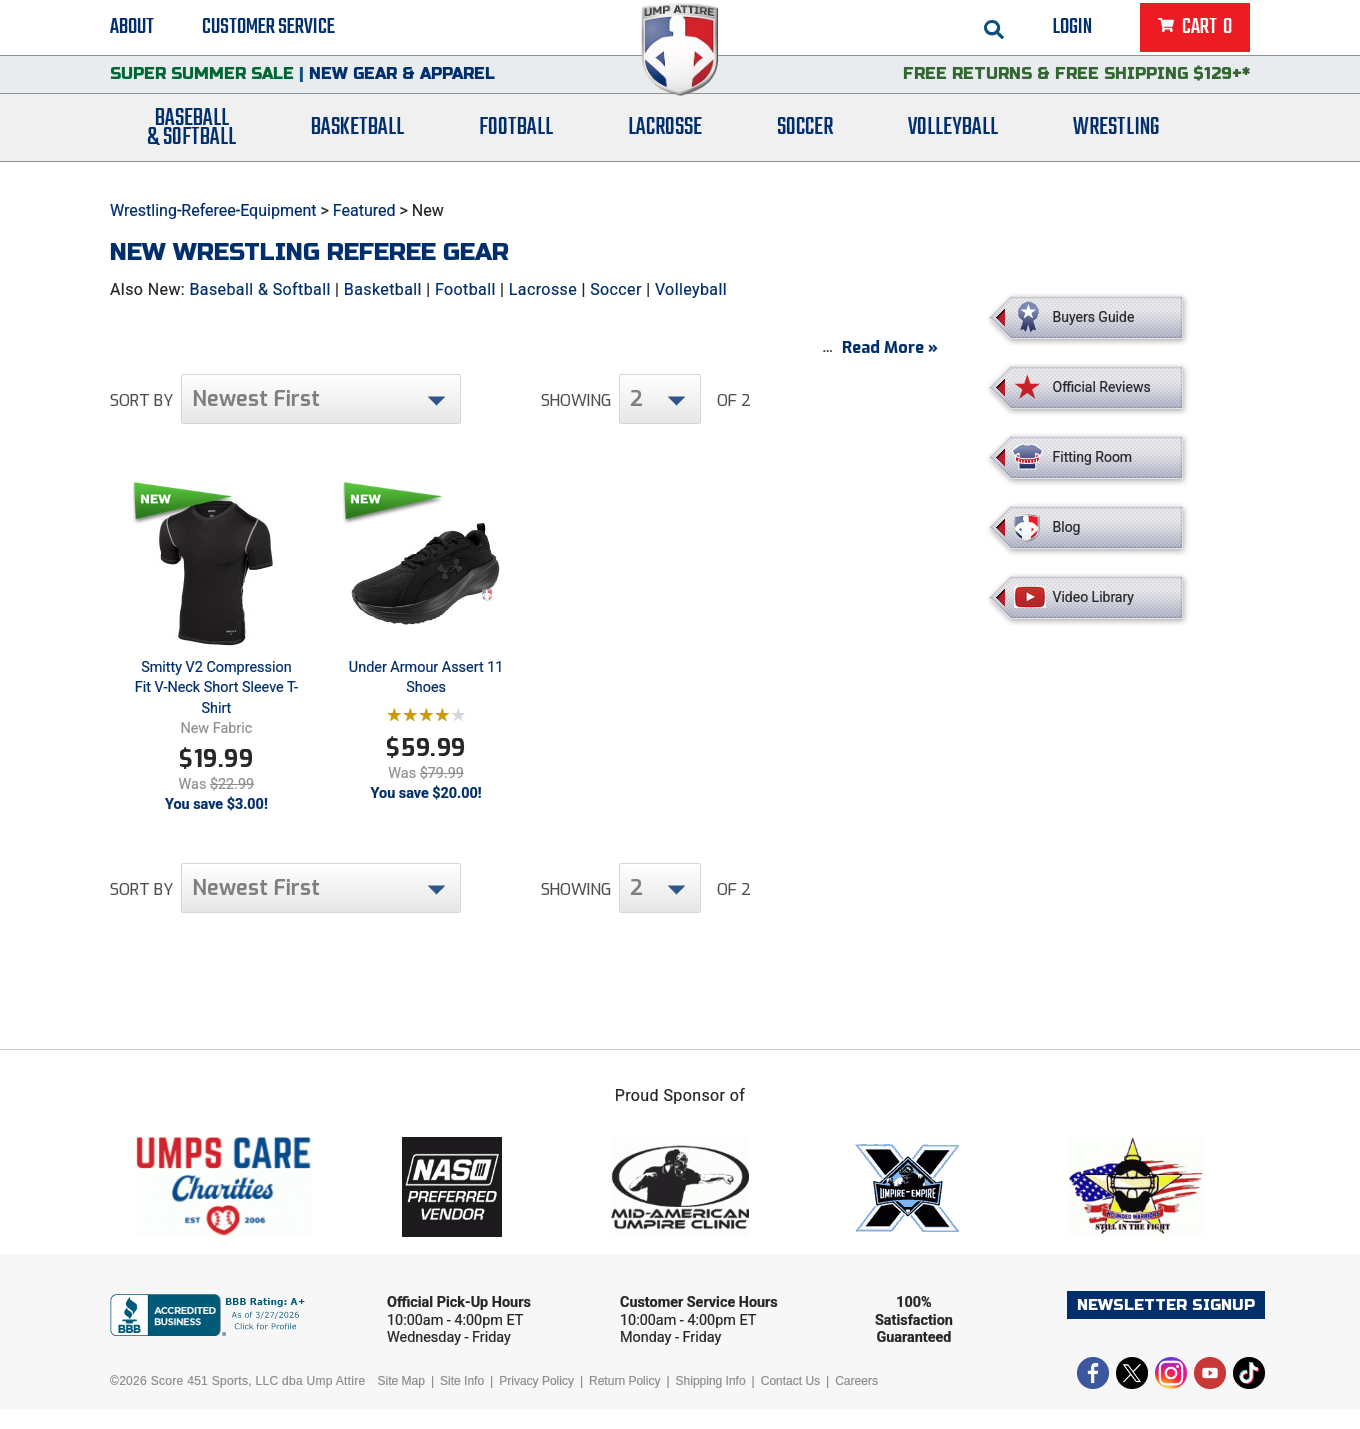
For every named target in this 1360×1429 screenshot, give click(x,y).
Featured (364, 210)
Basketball (357, 142)
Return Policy (624, 1401)
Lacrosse (665, 142)
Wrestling (1116, 142)
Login (1072, 30)
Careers (856, 1401)
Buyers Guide (1094, 317)
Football (516, 142)
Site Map (401, 1401)
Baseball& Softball (191, 143)
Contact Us (790, 1401)
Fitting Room (1093, 457)
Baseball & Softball (259, 289)
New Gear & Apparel (402, 84)
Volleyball (953, 142)
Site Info (462, 1401)
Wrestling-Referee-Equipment (213, 210)
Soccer (805, 142)
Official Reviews (1102, 387)
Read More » (890, 367)
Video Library (1093, 597)
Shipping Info (711, 1401)
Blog (1067, 527)
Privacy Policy (536, 1401)
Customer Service (268, 30)
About (132, 30)
